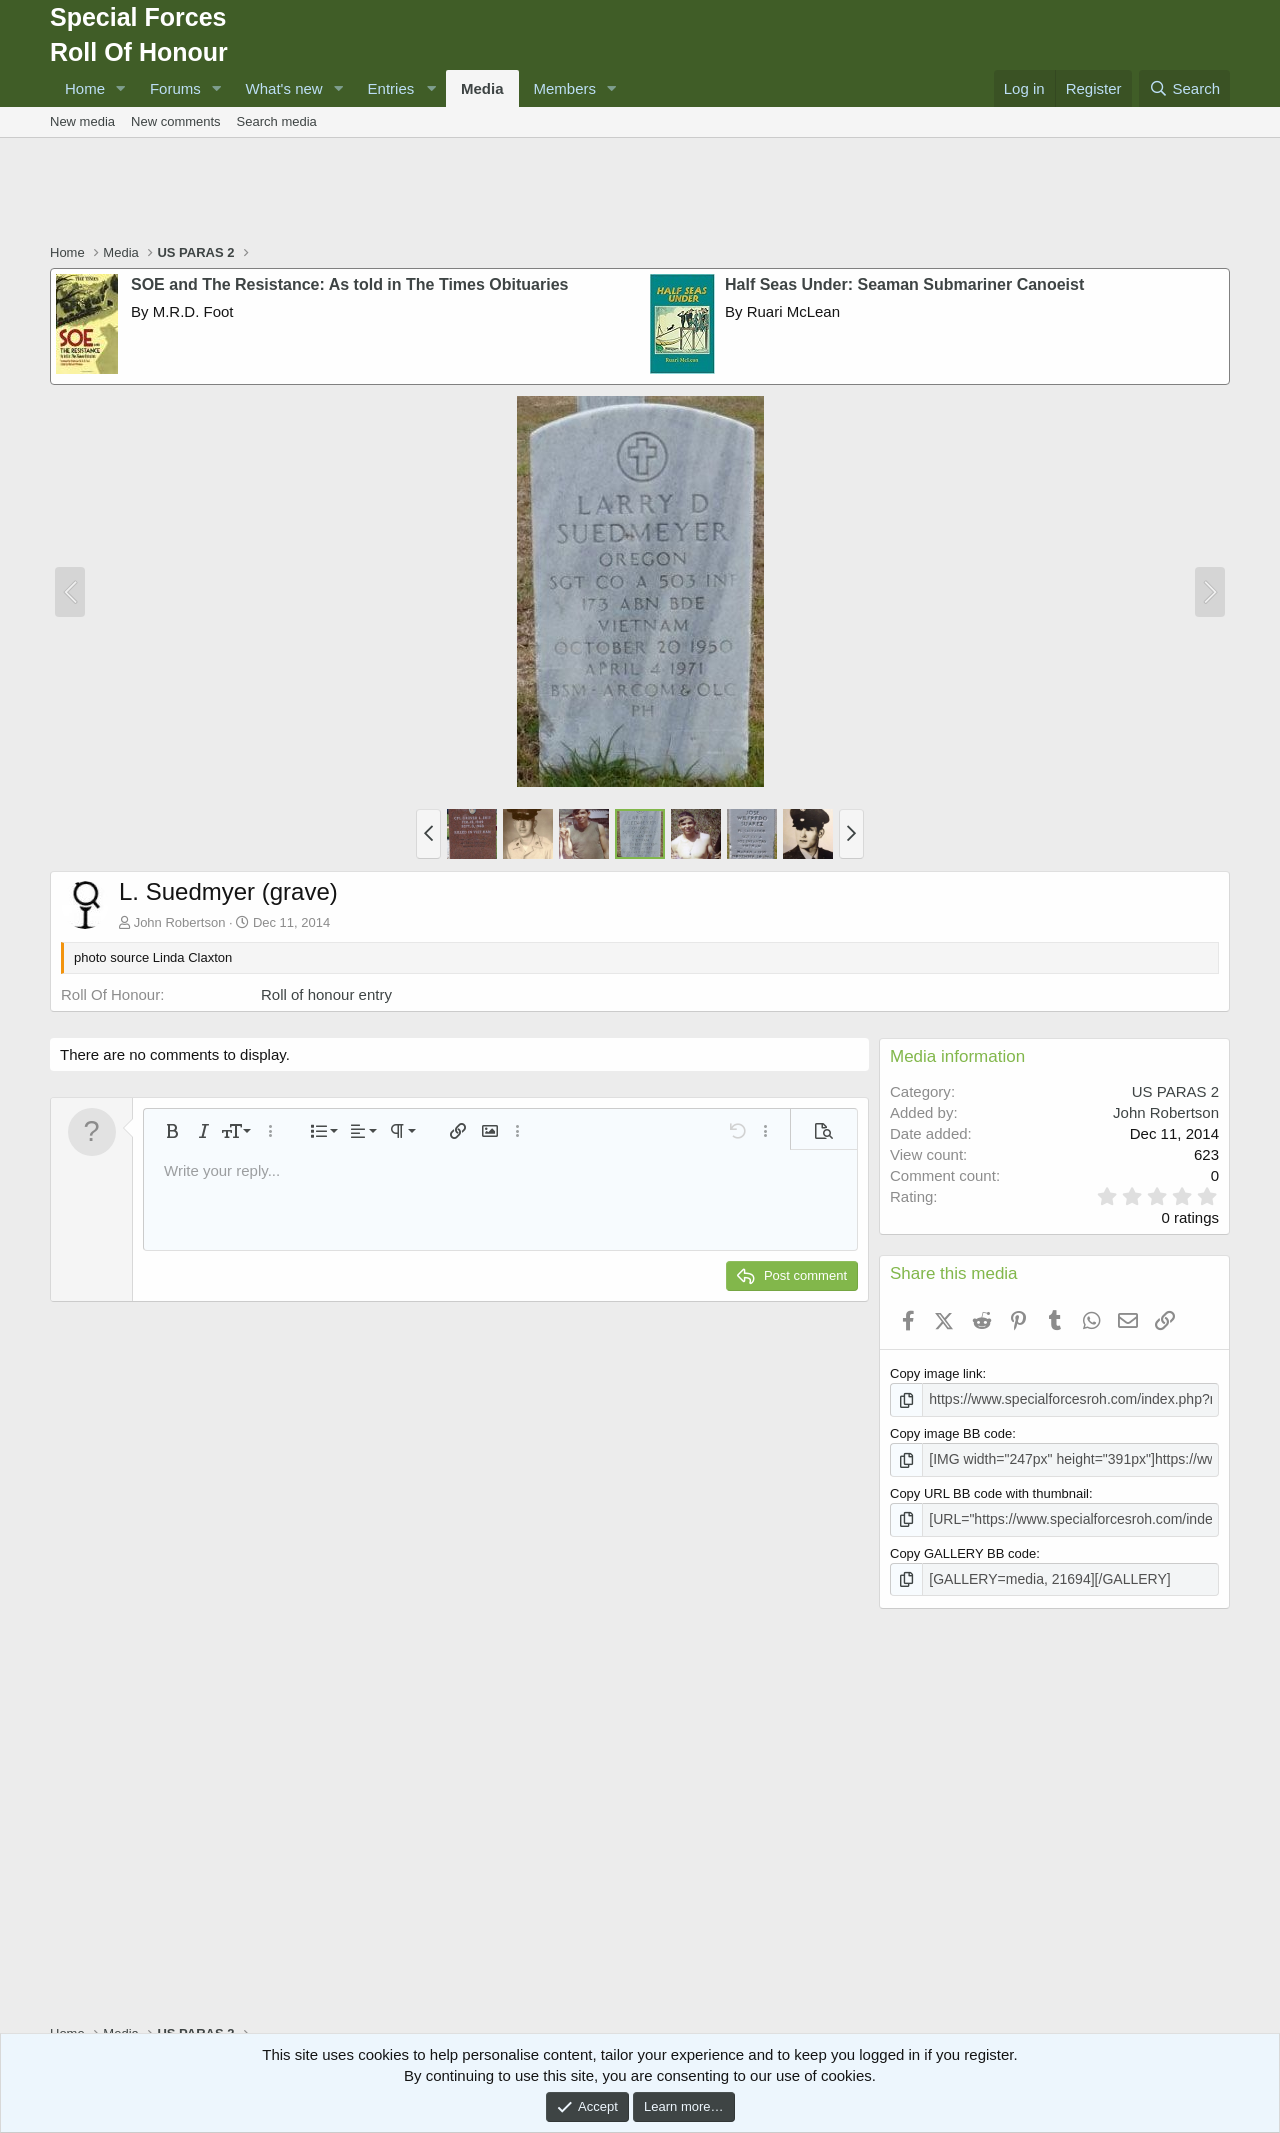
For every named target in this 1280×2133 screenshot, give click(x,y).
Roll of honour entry (326, 994)
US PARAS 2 (1175, 1091)
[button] (121, 88)
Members (565, 88)
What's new (284, 88)
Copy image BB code (951, 1432)
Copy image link (936, 1373)
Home (85, 88)
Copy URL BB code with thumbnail (989, 1490)
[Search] (1184, 88)
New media (82, 121)
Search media (277, 121)
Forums (175, 88)
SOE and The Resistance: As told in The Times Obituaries (349, 284)
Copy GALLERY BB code (963, 1548)
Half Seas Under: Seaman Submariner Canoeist (904, 284)
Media (482, 88)
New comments (176, 121)
